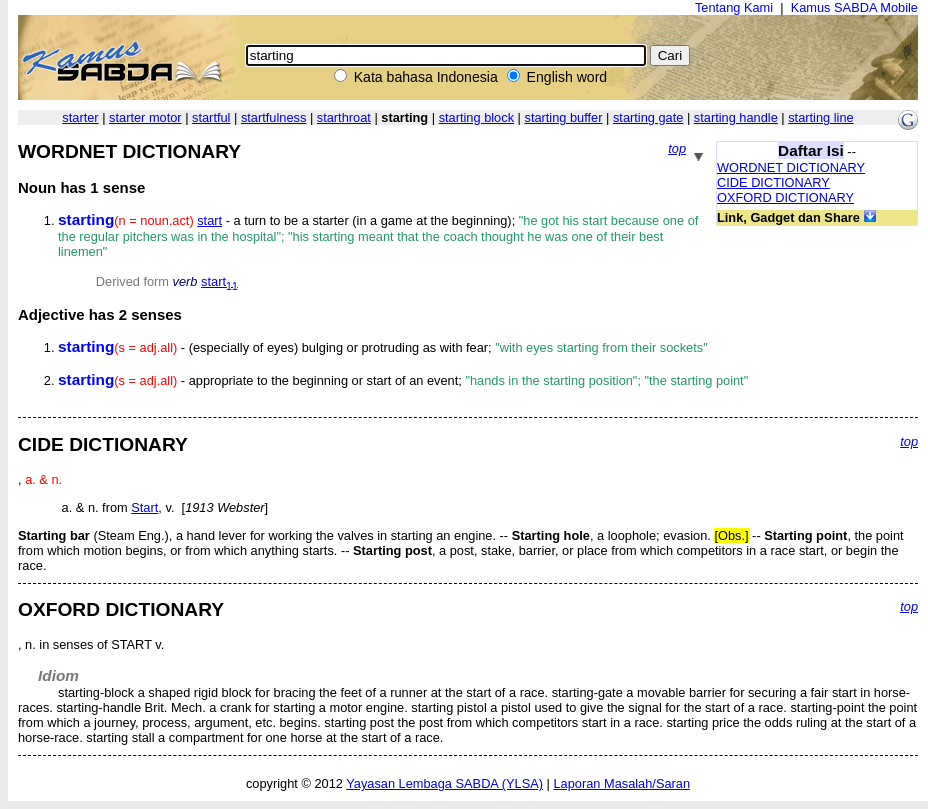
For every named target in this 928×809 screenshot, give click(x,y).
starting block (476, 117)
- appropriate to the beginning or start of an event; (403, 380)
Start (144, 507)
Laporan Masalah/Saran (621, 783)
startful (211, 117)
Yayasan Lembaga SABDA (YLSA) (444, 783)
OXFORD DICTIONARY (785, 197)
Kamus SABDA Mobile (854, 7)
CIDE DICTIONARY (773, 182)
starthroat (344, 117)
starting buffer (563, 117)
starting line (820, 117)
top (677, 148)
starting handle (736, 117)
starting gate (648, 117)
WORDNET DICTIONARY (791, 167)
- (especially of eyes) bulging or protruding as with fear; (383, 347)
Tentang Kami (734, 7)
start (209, 220)
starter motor (145, 117)
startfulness (273, 117)
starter (80, 117)
